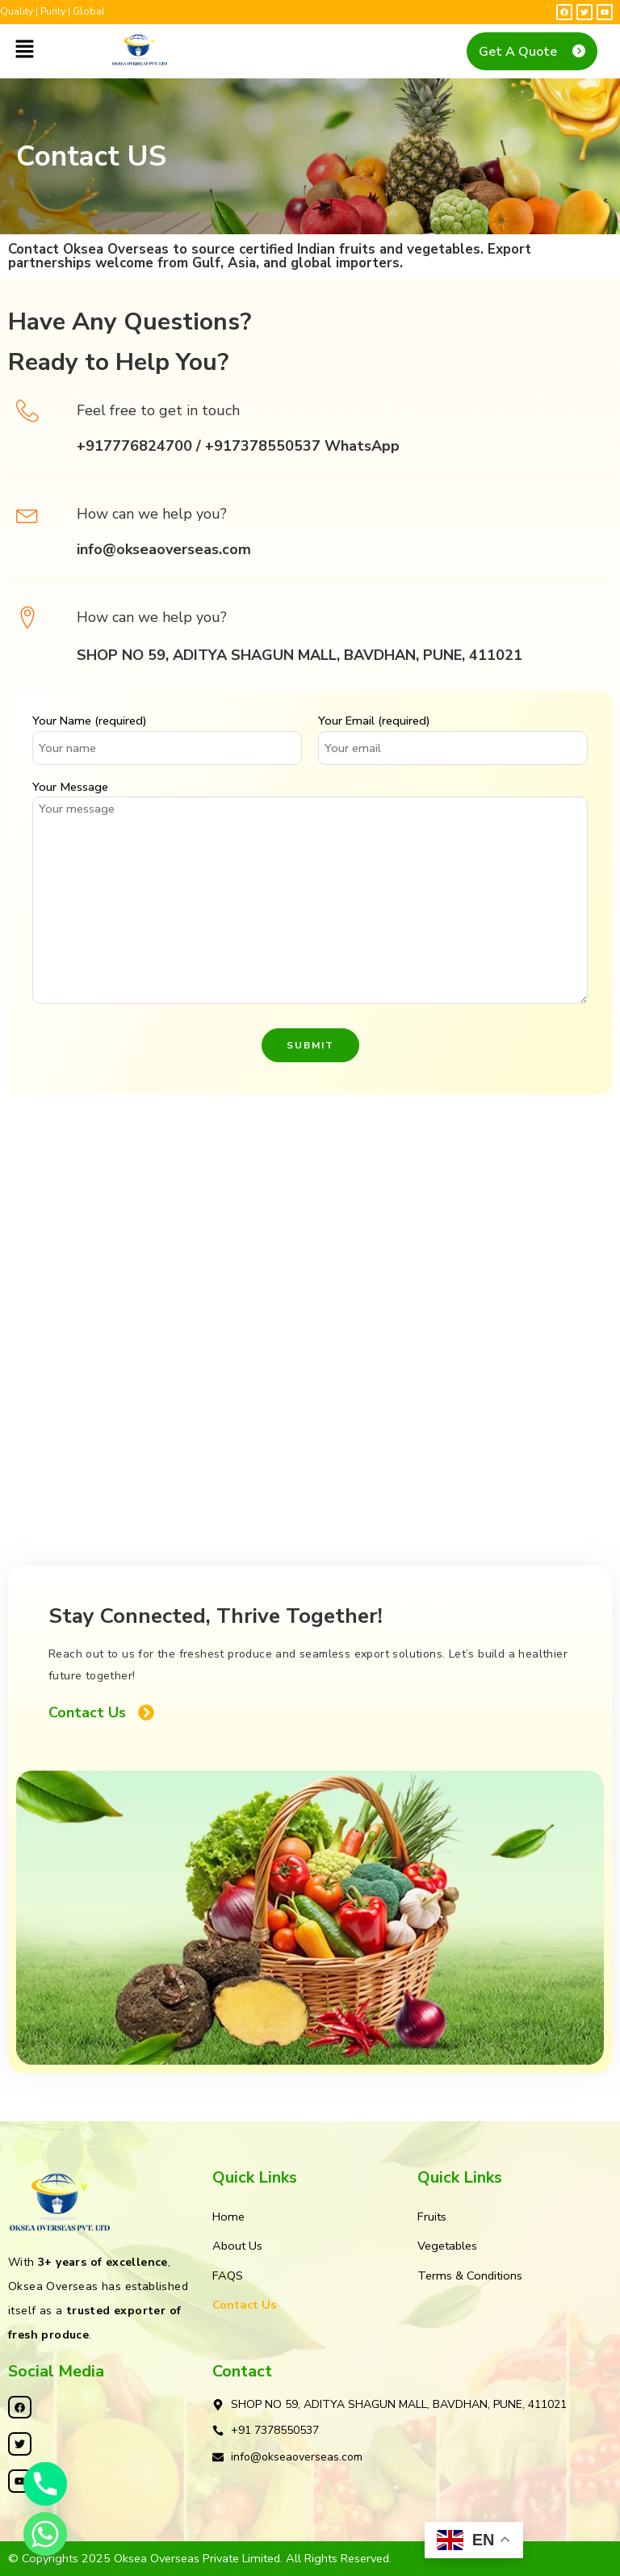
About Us (237, 2246)
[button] (24, 50)
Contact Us (244, 2305)
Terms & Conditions (469, 2275)
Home (228, 2216)
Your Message (310, 787)
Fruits (431, 2216)
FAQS (227, 2275)
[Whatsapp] (45, 2534)
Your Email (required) (453, 721)
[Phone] (45, 2484)
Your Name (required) (167, 721)
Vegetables (447, 2246)
